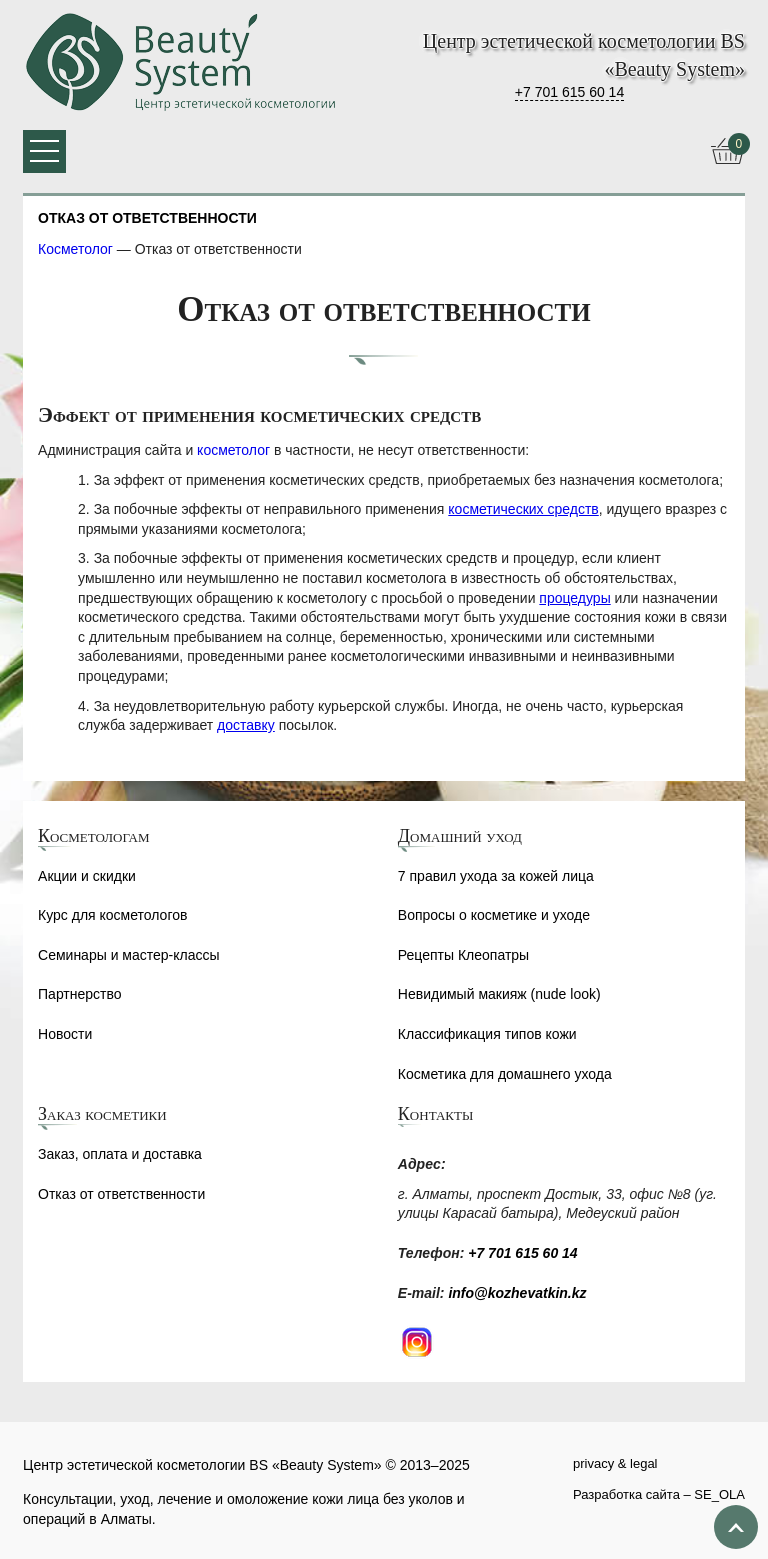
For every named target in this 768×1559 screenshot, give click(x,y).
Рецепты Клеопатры (463, 955)
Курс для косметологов (112, 915)
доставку (246, 725)
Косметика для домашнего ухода (505, 1074)
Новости (65, 1034)
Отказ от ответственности (121, 1194)
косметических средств (523, 509)
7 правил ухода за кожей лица (496, 876)
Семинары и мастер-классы (129, 955)
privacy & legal (615, 1463)
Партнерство (80, 994)
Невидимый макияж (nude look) (499, 994)
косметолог (233, 450)
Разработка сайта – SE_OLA (659, 1494)
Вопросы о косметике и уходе (494, 915)
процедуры (574, 598)
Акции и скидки (87, 876)
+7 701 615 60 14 (569, 92)
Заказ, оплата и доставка (120, 1154)
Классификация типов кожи (487, 1034)
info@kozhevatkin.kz (517, 1293)
